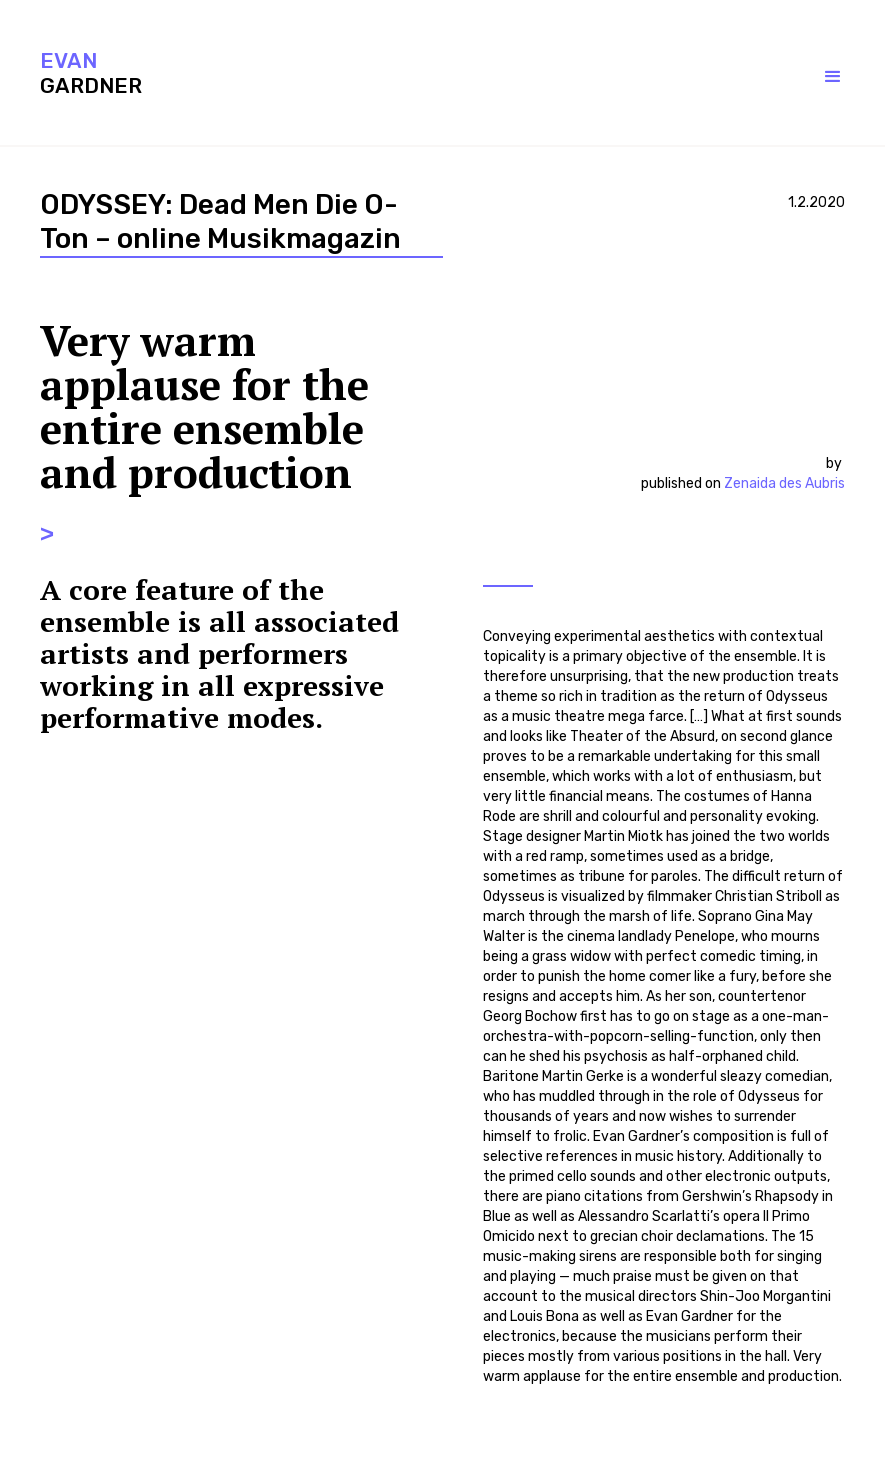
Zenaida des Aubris (784, 483)
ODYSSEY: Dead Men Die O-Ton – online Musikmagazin (220, 221)
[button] (813, 77)
